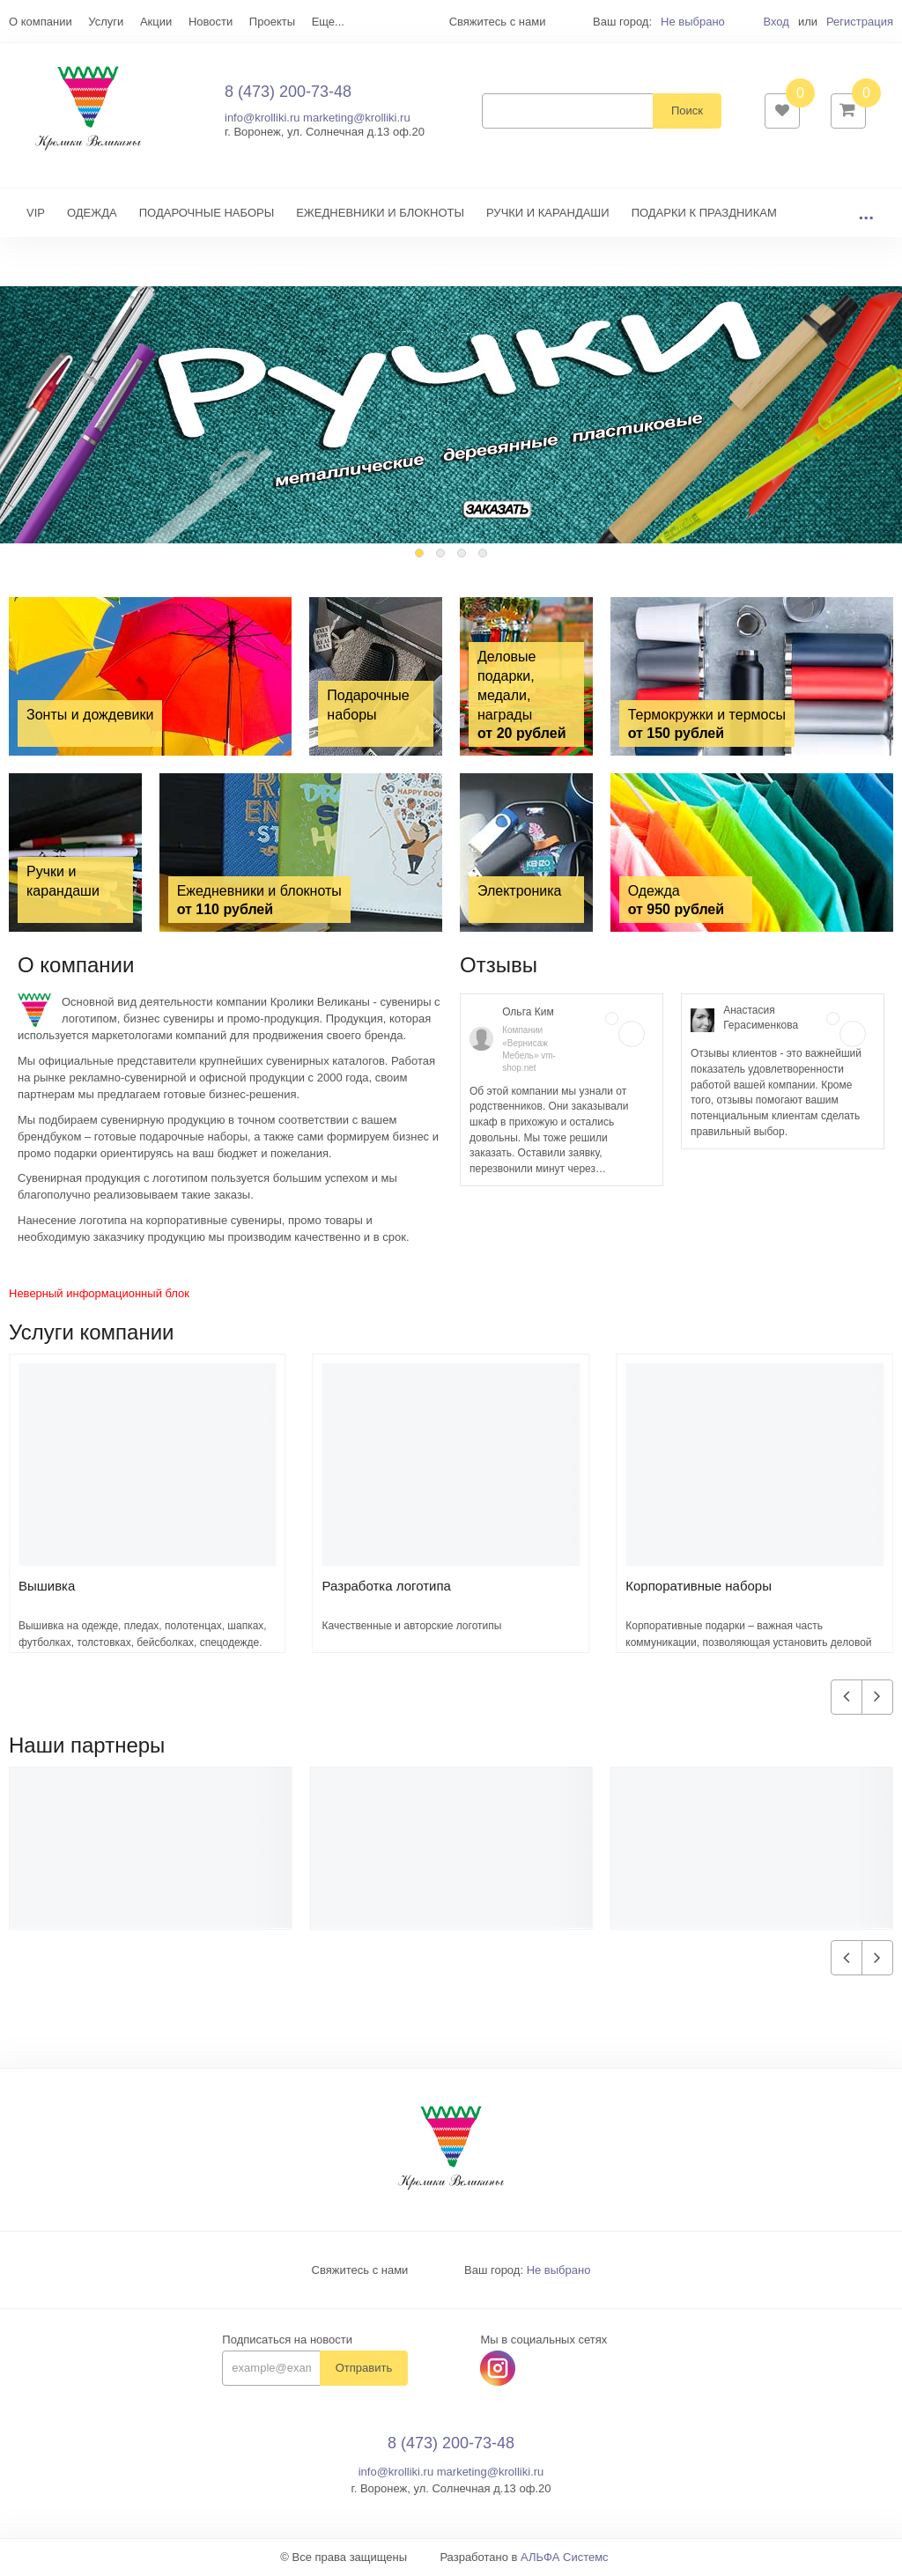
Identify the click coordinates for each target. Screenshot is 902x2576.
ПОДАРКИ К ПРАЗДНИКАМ (704, 213)
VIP (35, 213)
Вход (775, 21)
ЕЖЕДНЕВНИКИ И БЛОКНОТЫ (380, 213)
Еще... (328, 21)
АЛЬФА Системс (565, 2558)
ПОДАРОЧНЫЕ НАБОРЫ (206, 213)
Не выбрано (693, 21)
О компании (40, 21)
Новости (211, 21)
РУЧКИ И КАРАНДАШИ (548, 213)
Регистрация (859, 21)
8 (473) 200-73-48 (288, 92)
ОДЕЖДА (92, 213)
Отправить (364, 2369)
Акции (156, 21)
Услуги (105, 21)
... (866, 213)
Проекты (272, 21)
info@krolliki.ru (262, 118)
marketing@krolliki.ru (356, 118)
